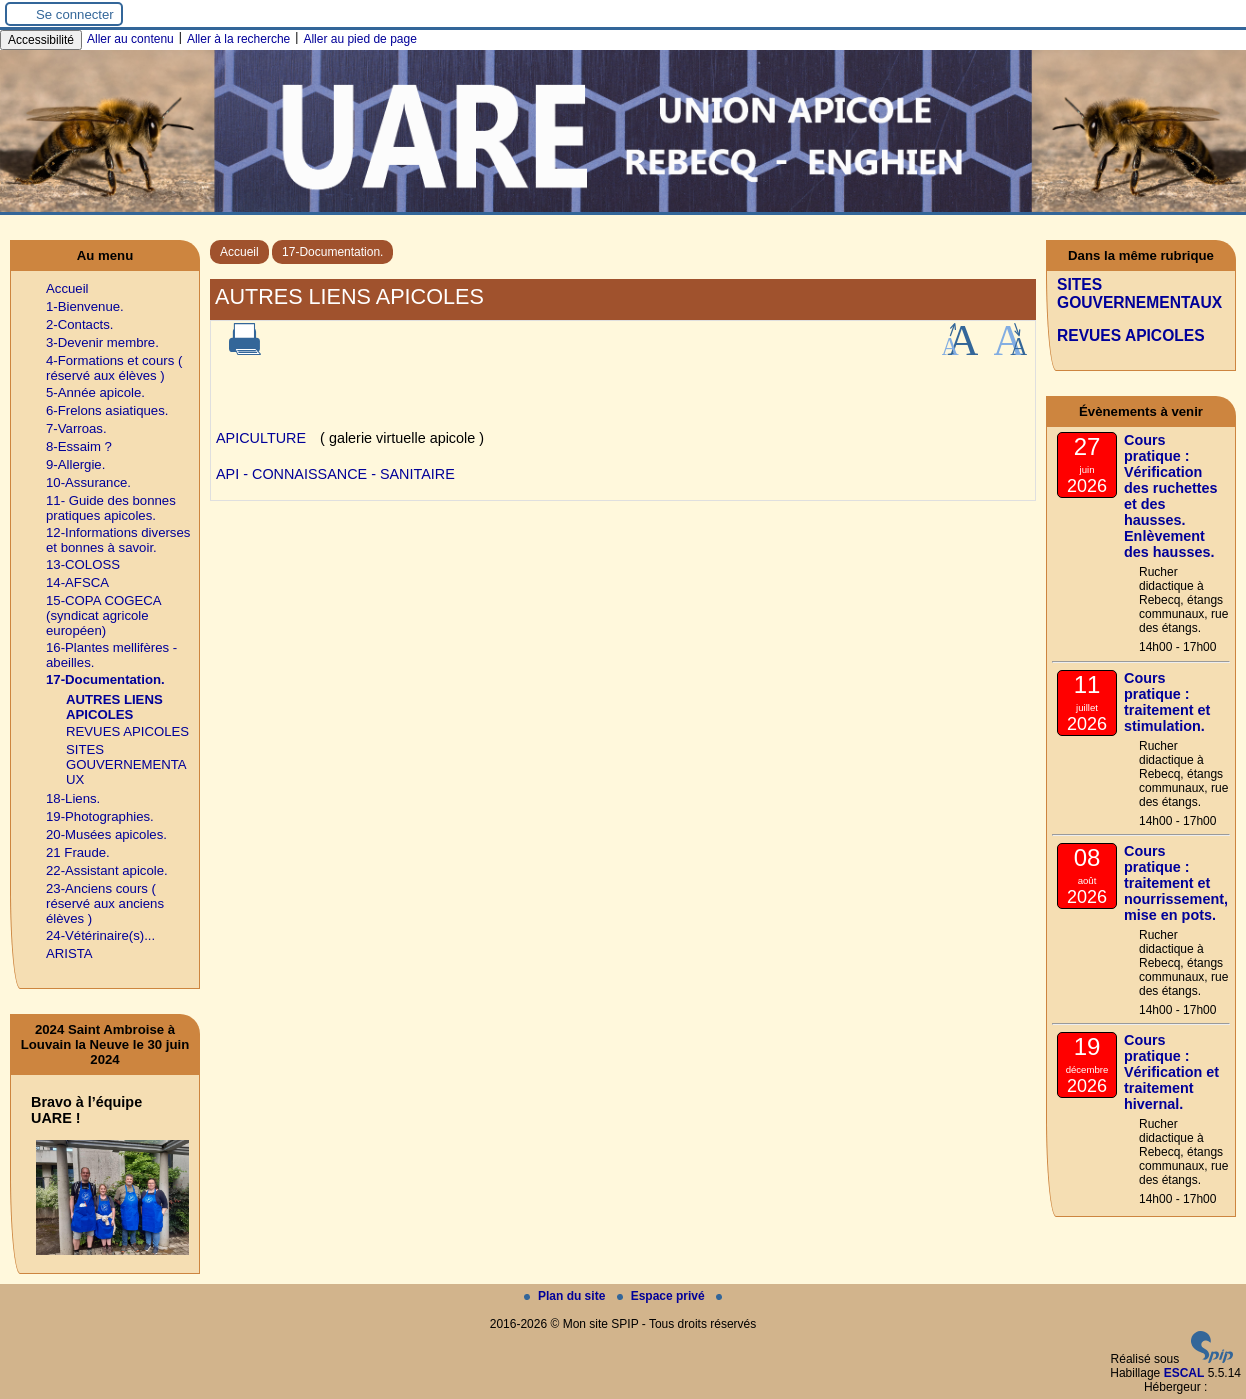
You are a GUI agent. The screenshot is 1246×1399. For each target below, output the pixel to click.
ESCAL (1184, 1373)
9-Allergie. (75, 464)
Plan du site (566, 1296)
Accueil (239, 252)
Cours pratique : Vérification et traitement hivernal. (1171, 1072)
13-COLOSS (83, 564)
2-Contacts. (79, 324)
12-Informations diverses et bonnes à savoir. (118, 540)
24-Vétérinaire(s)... (100, 935)
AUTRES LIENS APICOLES (114, 707)
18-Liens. (73, 798)
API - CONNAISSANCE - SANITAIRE (335, 474)
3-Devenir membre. (102, 342)
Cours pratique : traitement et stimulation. (1167, 702)
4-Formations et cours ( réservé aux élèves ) (114, 368)
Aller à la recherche (238, 39)
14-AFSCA (77, 582)
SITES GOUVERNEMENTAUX (126, 764)
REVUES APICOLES (127, 731)
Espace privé (662, 1296)
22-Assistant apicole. (107, 870)
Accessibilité (41, 40)
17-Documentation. (332, 252)
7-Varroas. (76, 428)
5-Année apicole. (95, 392)
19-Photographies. (100, 816)
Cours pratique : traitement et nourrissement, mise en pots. (1176, 883)
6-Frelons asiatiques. (107, 410)
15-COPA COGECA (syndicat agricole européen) (103, 615)
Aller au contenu (130, 39)
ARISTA (69, 953)
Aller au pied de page (359, 39)
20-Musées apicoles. (106, 834)
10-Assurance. (88, 482)
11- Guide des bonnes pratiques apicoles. (111, 508)
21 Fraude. (78, 852)
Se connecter (75, 14)
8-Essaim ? (79, 446)
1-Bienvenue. (85, 306)
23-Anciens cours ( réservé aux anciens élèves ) (105, 903)
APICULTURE (261, 438)
